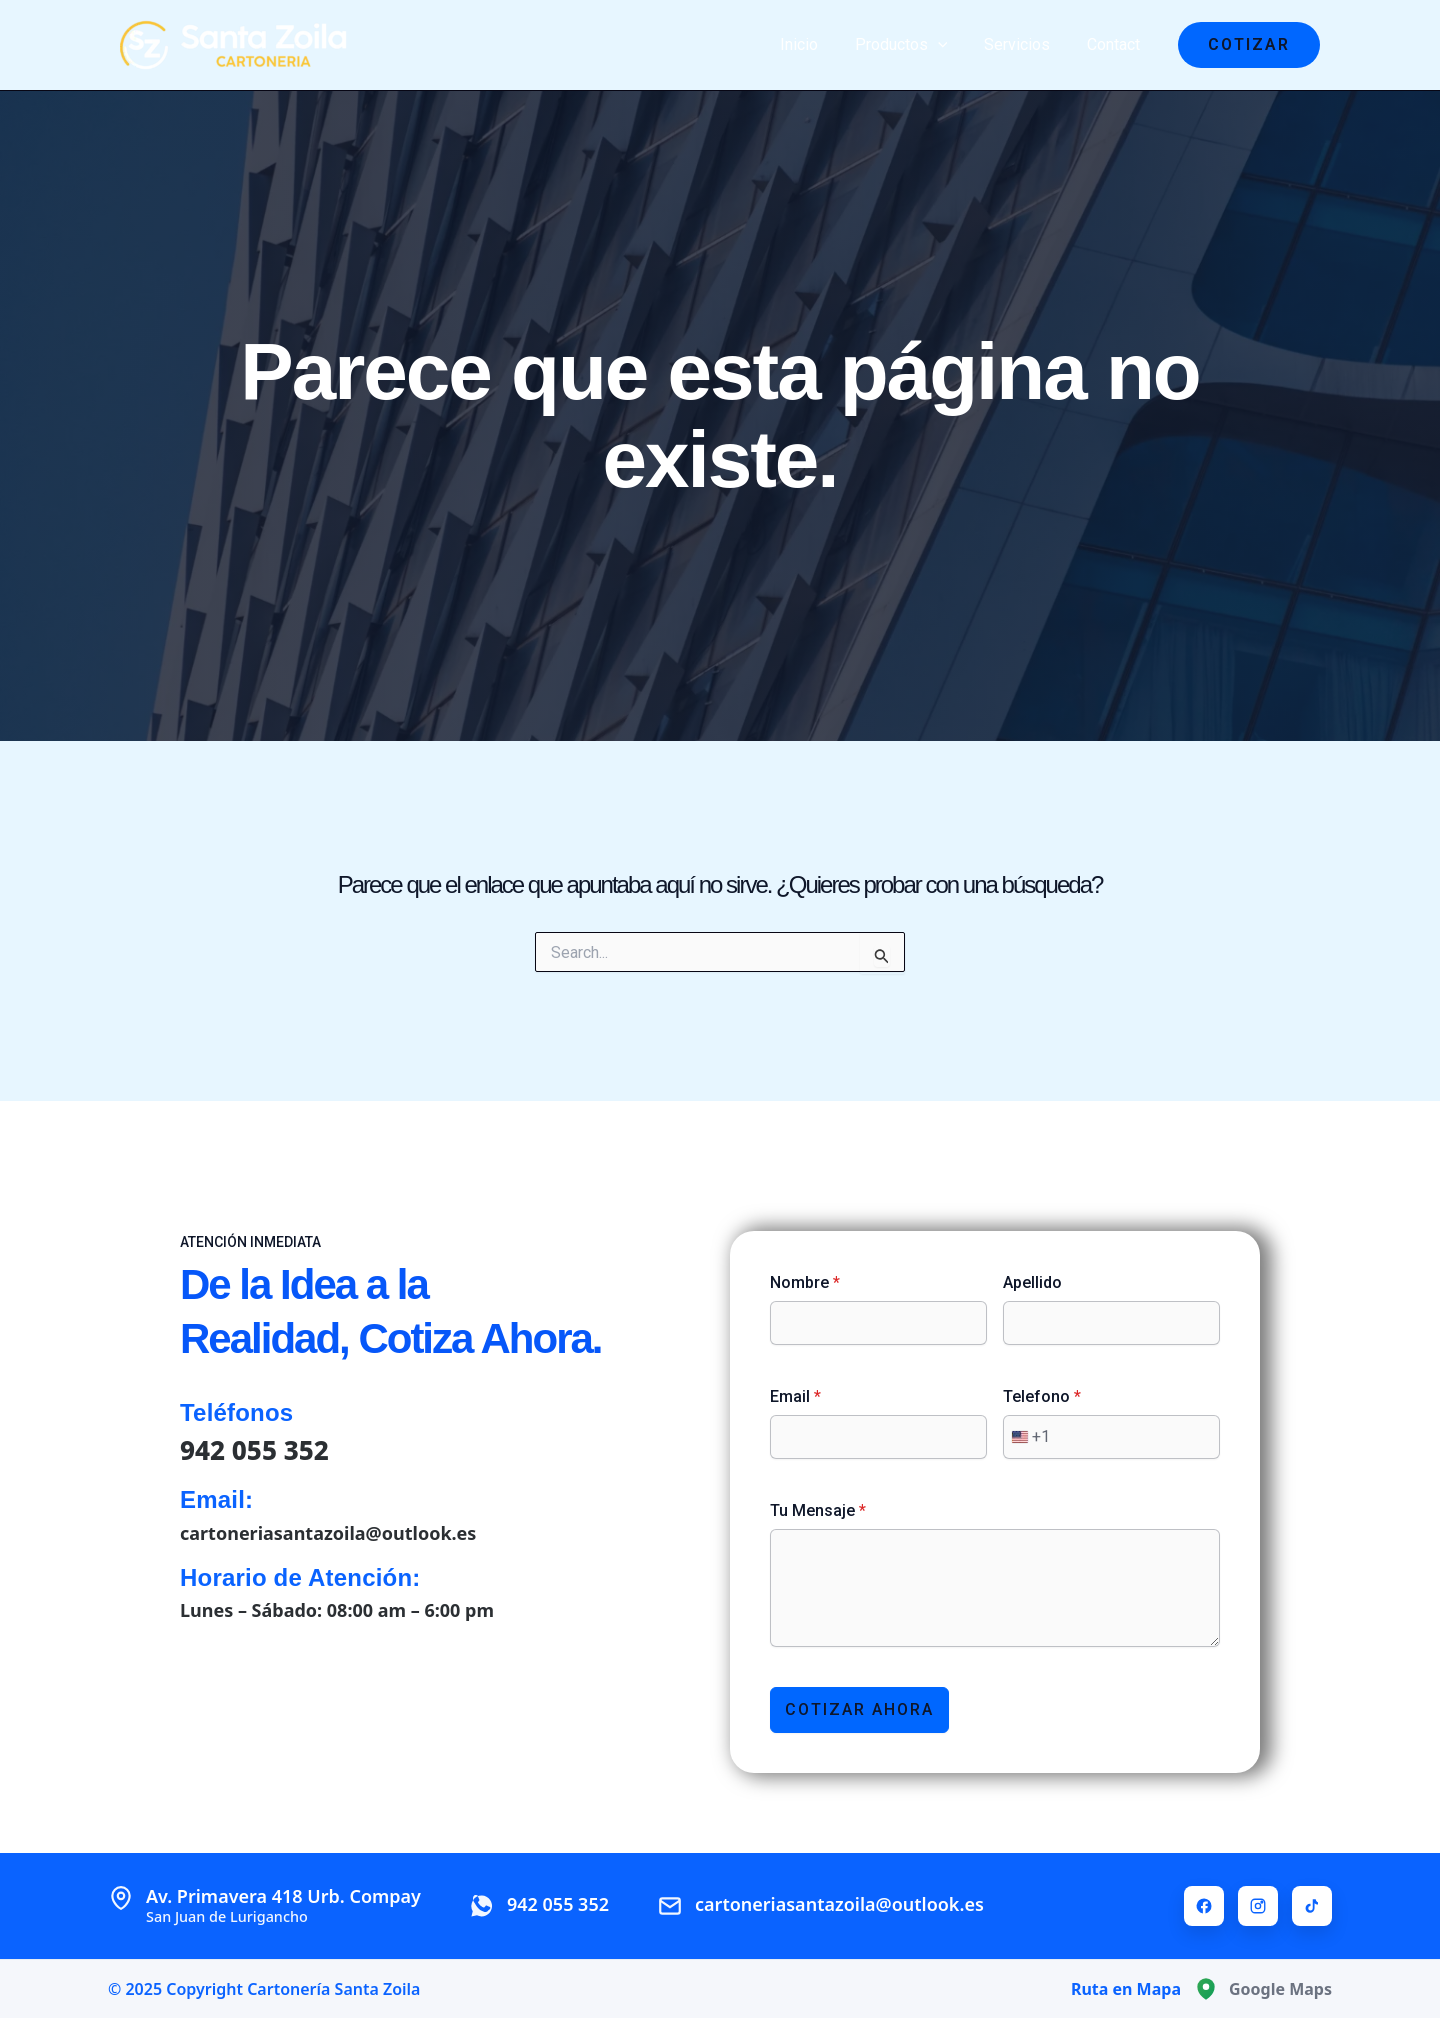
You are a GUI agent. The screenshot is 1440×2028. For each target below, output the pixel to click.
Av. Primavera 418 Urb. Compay (283, 1905)
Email (795, 1396)
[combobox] (1027, 1437)
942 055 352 (254, 1450)
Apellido (1032, 1282)
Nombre (805, 1282)
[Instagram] (1258, 1906)
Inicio (815, 44)
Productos (912, 45)
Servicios (1024, 44)
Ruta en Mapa (1126, 1989)
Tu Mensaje (818, 1510)
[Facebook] (1204, 1906)
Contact (1115, 44)
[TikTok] (1312, 1906)
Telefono (1042, 1396)
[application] (949, 45)
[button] (1249, 45)
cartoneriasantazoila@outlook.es (328, 1533)
